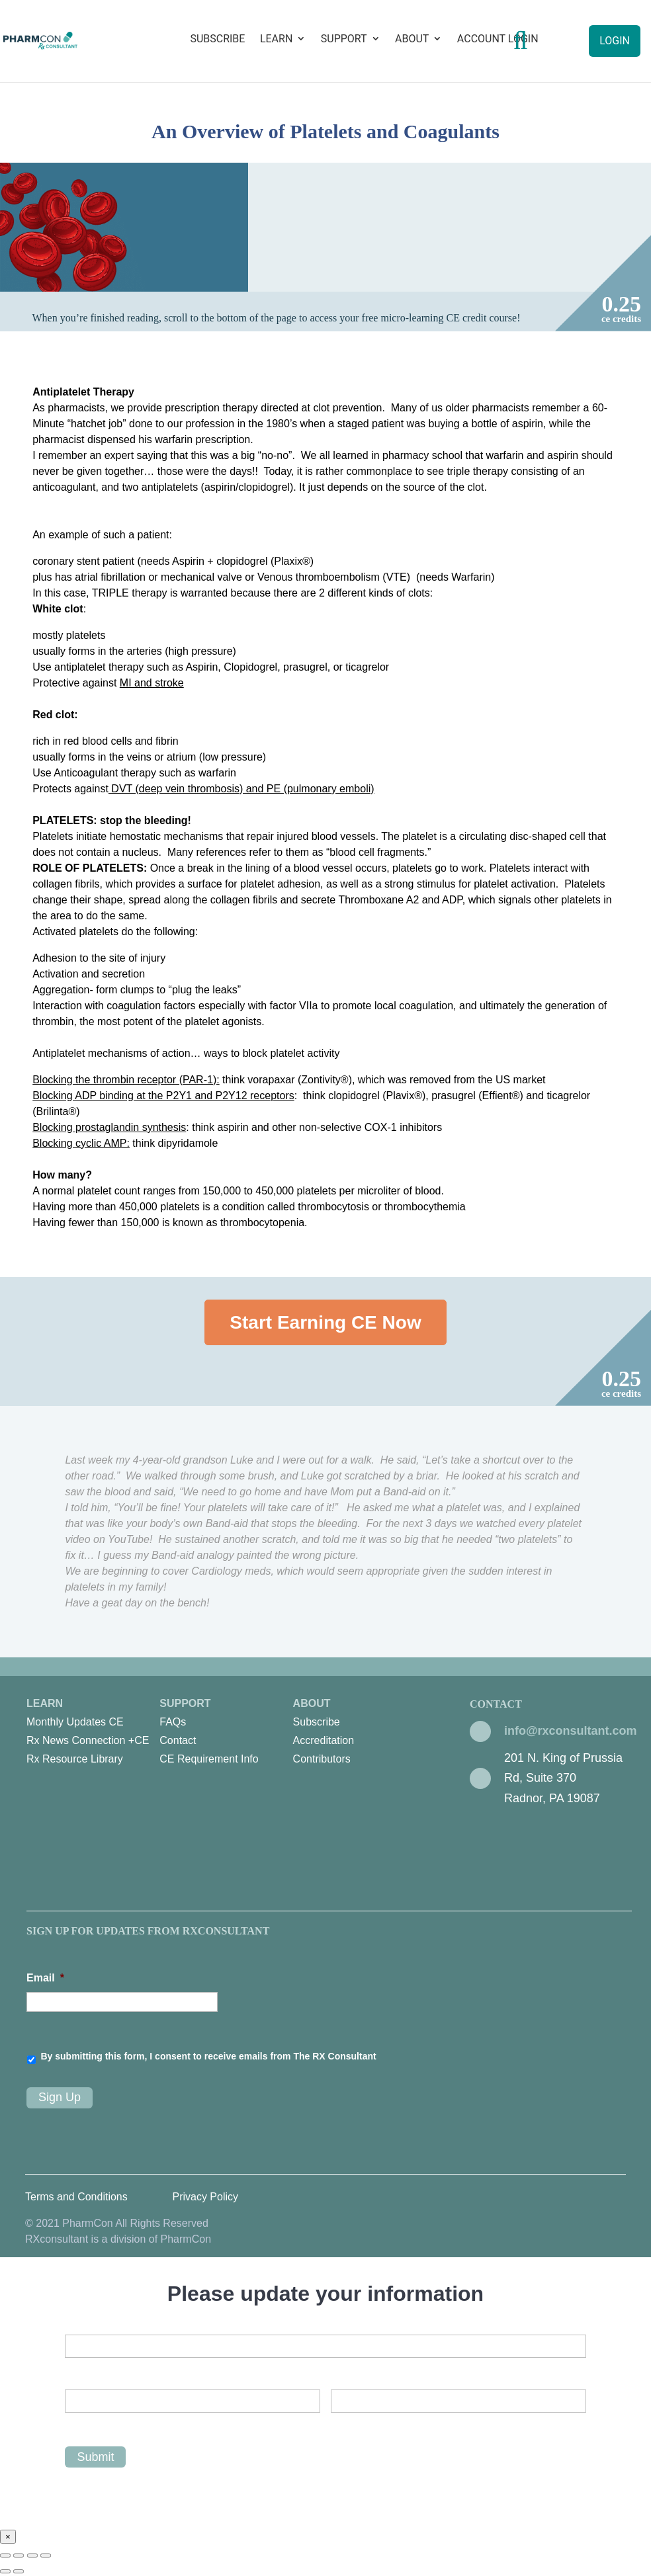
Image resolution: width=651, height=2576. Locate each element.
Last (340, 2423)
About (412, 38)
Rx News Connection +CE (87, 1740)
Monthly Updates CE (75, 1721)
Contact (177, 1740)
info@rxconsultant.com (570, 1730)
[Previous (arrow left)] (5, 2571)
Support (344, 38)
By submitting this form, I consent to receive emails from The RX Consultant (208, 2056)
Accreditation (324, 1740)
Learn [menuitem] (92, 1733)
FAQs (172, 1721)
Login (614, 40)
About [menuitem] (359, 1733)
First (74, 2423)
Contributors (322, 1759)
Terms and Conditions (76, 2196)
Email (45, 1977)
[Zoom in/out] (45, 2555)
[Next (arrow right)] (18, 2571)
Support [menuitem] (225, 1733)
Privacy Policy (205, 2196)
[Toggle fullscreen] (32, 2555)
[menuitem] (91, 1722)
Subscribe (217, 38)
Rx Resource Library (74, 1759)
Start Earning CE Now (325, 1322)
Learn (276, 38)
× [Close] (8, 2537)
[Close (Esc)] (5, 2555)
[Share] (18, 2555)
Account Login (498, 38)
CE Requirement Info (208, 1759)
